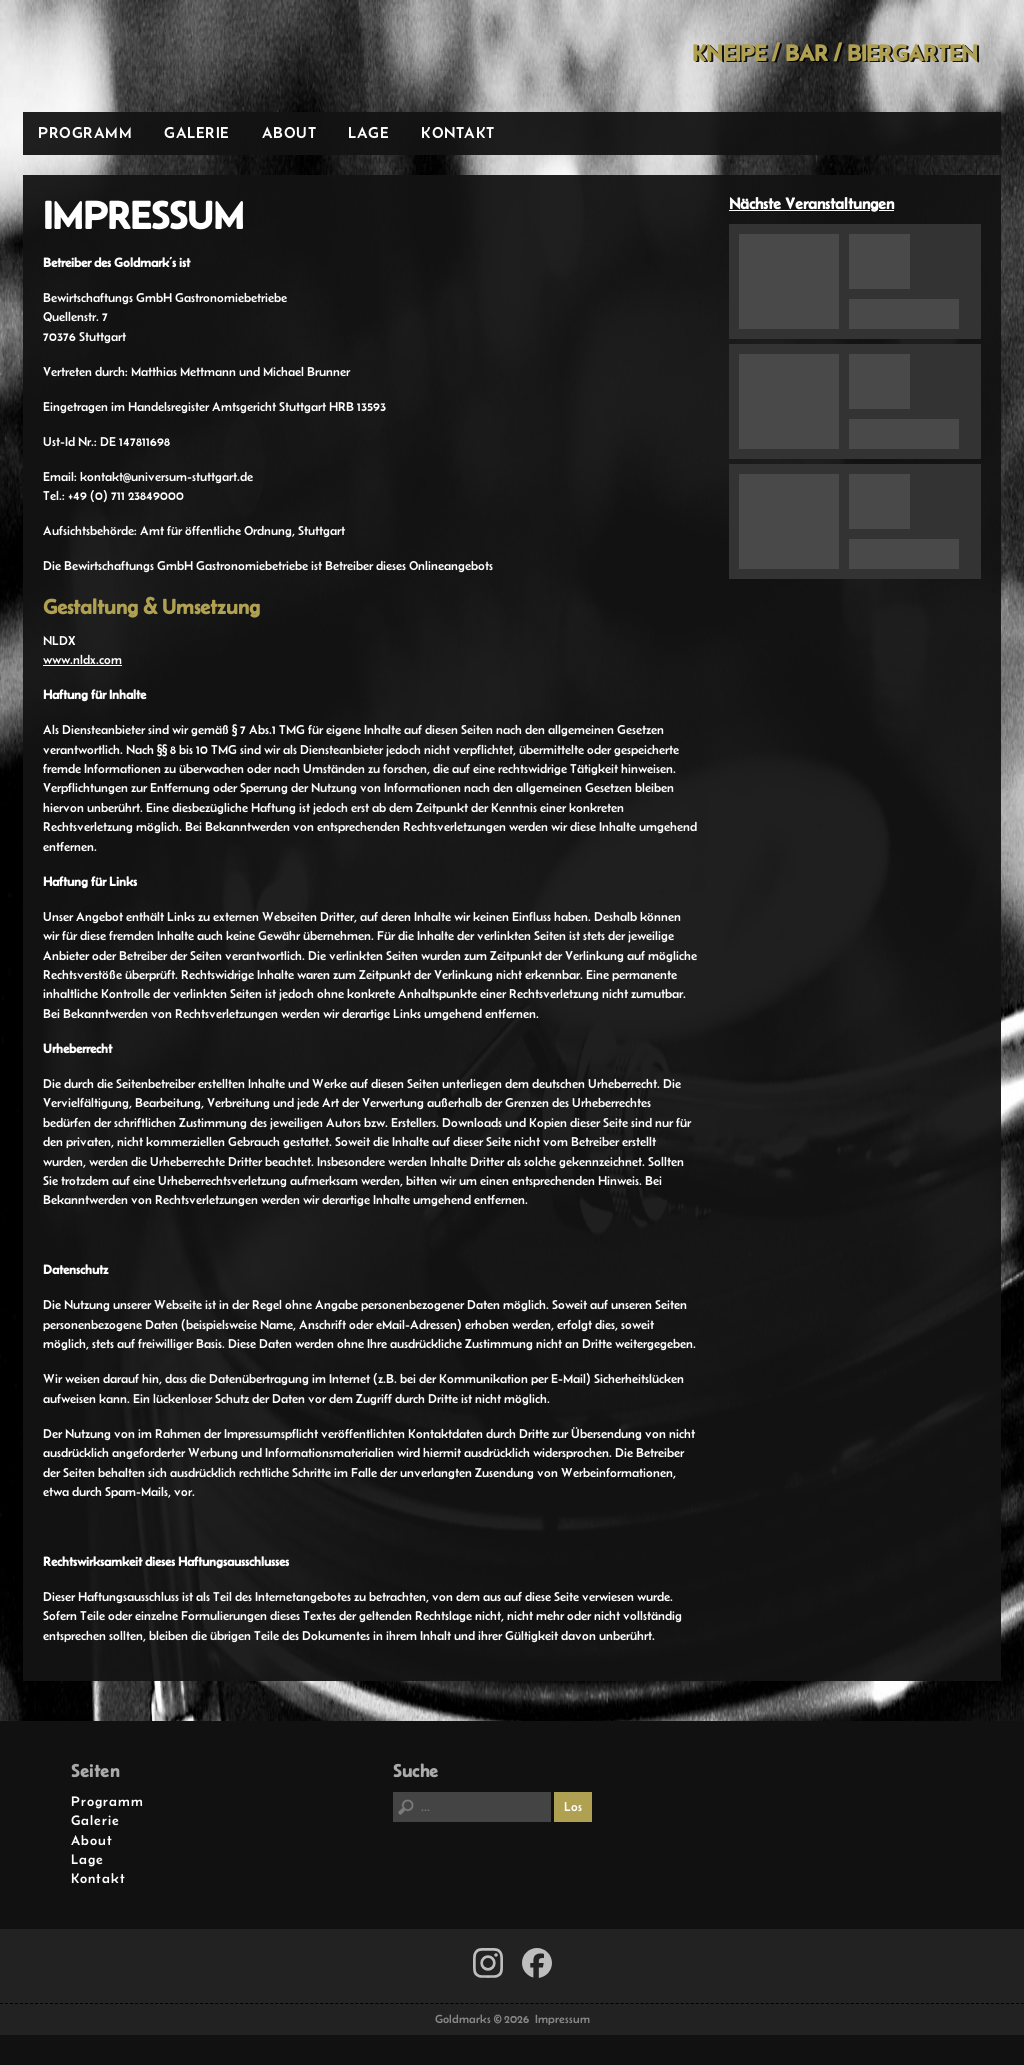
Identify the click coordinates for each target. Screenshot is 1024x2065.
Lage (368, 132)
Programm (85, 132)
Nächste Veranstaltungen (811, 203)
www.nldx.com (82, 659)
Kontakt (458, 132)
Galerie (197, 132)
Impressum (562, 2019)
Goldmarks (166, 56)
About (289, 132)
